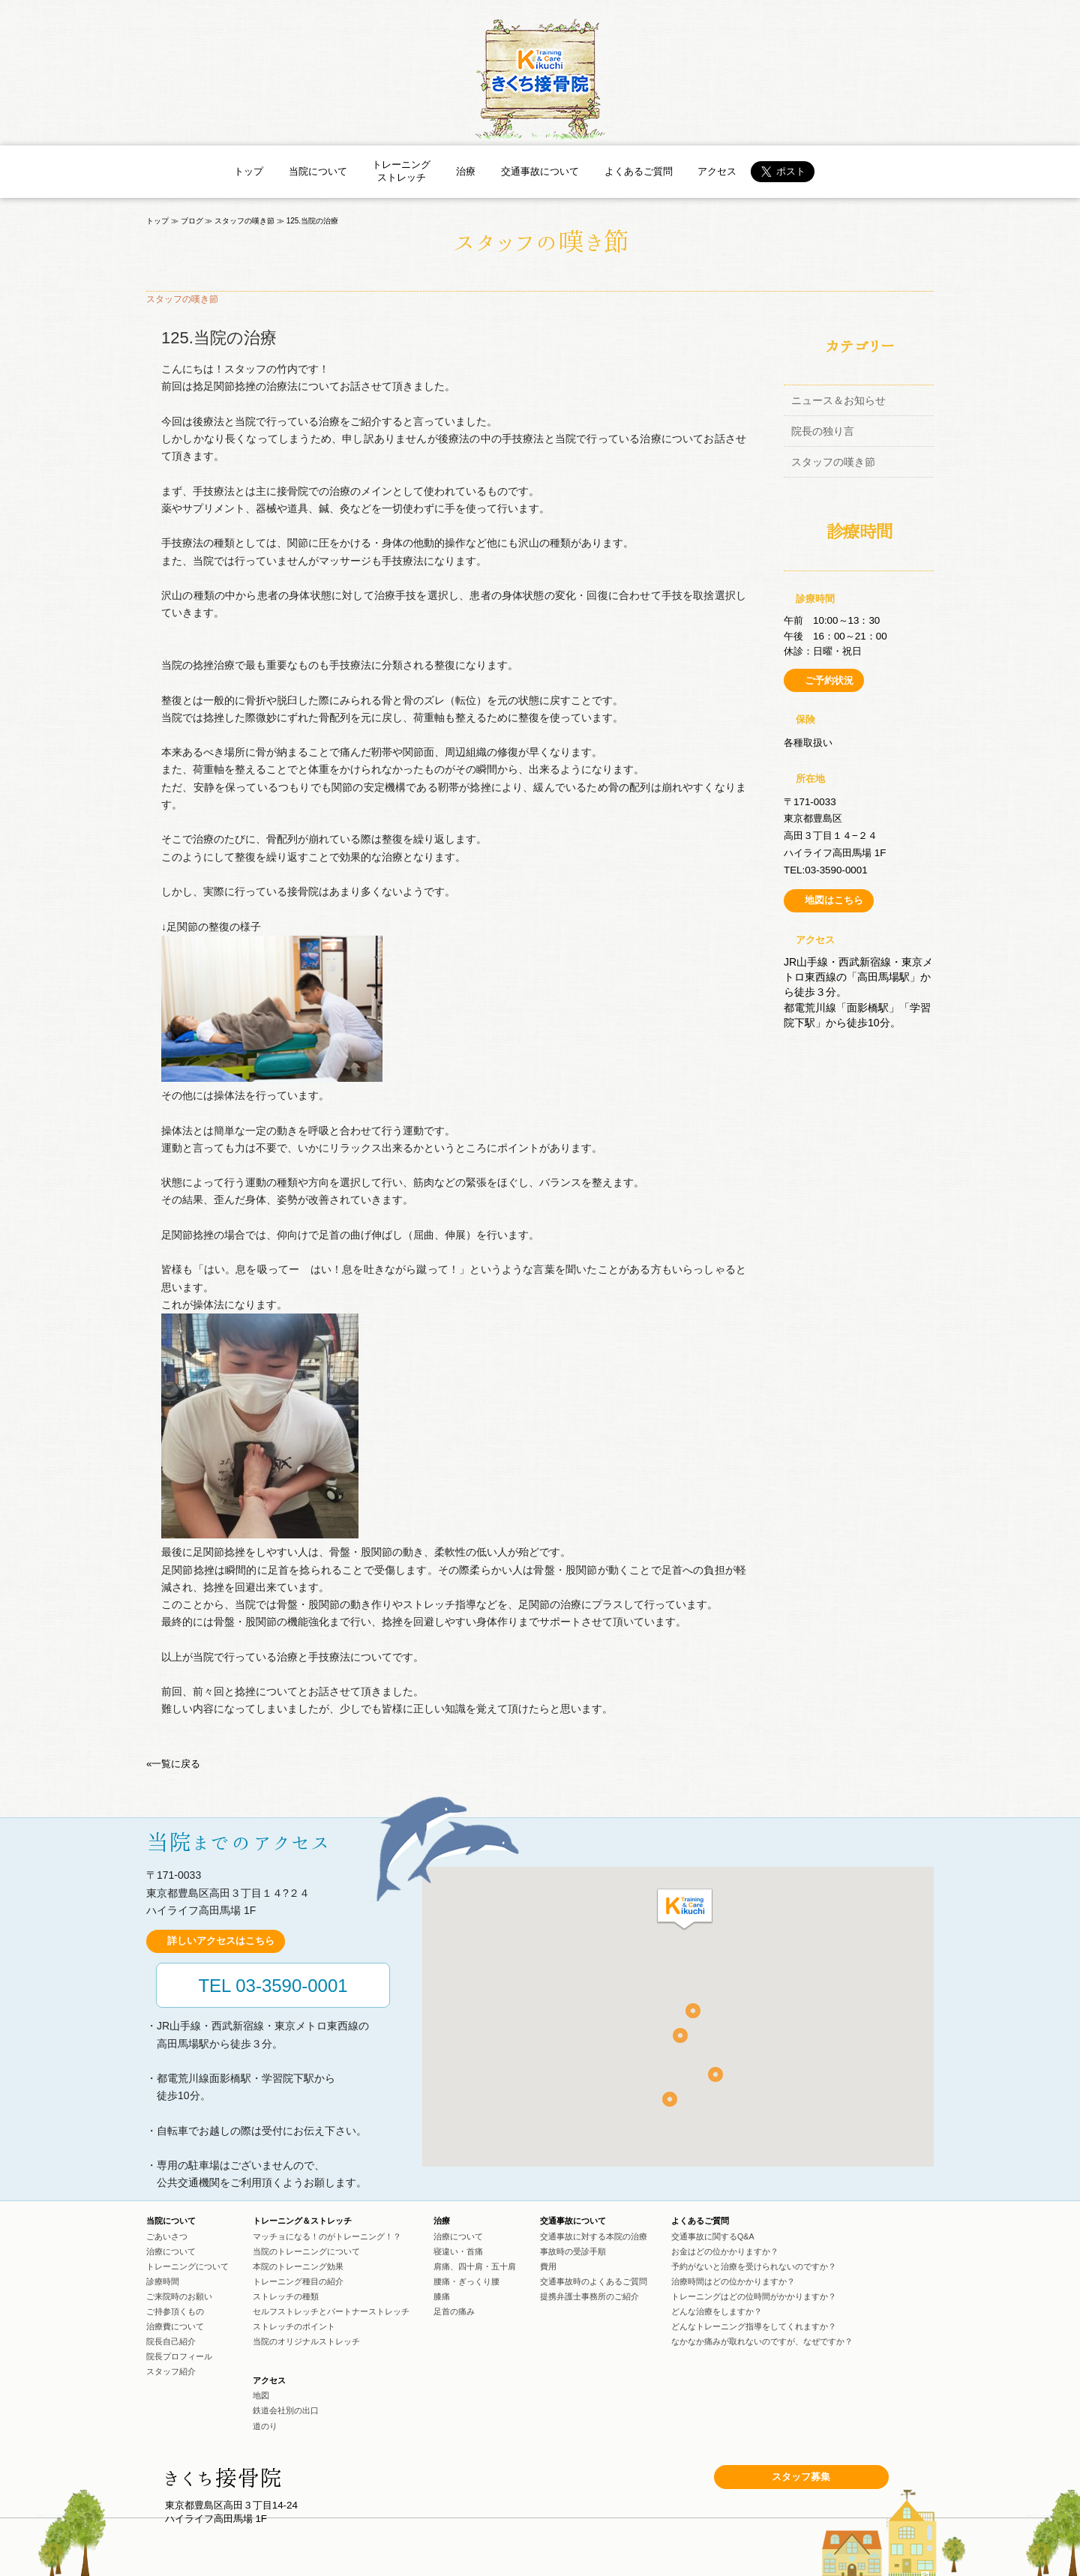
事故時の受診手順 (573, 2251)
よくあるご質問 (638, 171)
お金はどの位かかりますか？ (724, 2251)
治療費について (175, 2326)
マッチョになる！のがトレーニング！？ (327, 2236)
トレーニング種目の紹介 (298, 2281)
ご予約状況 (829, 680)
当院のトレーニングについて (306, 2251)
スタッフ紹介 (171, 2371)
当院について (318, 171)
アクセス (717, 171)
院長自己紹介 (171, 2341)
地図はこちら (834, 900)
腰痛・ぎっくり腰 (467, 2281)
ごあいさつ (167, 2236)
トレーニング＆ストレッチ (302, 2220)
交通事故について (540, 171)
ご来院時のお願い (179, 2296)
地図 (261, 2395)
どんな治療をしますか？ (716, 2311)
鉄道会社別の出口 (286, 2410)
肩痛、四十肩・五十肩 (475, 2266)
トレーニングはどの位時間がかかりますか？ (753, 2296)
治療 (466, 171)
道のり (265, 2426)
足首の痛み (454, 2311)
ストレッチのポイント (294, 2326)
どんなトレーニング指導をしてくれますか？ (753, 2326)
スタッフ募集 (801, 2476)
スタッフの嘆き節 (833, 462)
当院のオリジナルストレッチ (306, 2341)
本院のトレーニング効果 (298, 2266)
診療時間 (162, 2281)
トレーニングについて (187, 2266)
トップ (248, 171)
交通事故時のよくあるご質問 (593, 2281)
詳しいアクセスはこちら (220, 1940)
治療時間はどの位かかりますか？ (733, 2281)
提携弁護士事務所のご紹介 (589, 2296)
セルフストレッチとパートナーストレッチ (331, 2311)
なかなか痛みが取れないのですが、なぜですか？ (762, 2341)
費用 (548, 2266)
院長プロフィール (179, 2356)
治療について (171, 2251)
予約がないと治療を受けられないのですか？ (753, 2266)
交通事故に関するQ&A (712, 2236)
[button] (685, 1910)
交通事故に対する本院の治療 (593, 2236)
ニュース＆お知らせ (838, 400)
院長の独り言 (822, 431)
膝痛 (442, 2296)
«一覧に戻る (173, 1763)
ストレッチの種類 (286, 2296)
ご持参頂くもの (175, 2311)
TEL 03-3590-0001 (272, 1985)
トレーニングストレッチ (401, 171)
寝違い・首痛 (458, 2251)
